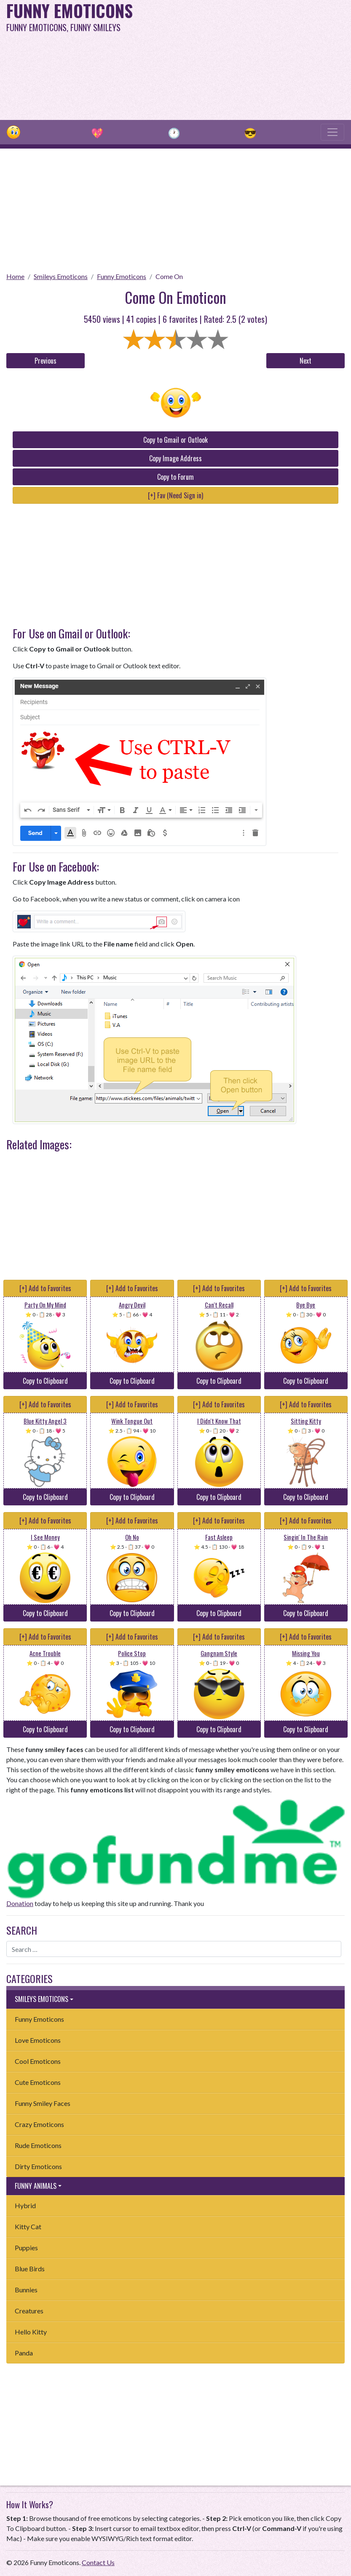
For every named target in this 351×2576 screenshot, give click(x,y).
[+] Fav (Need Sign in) (175, 495)
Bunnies (26, 2290)
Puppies (26, 2248)
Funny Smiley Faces (42, 2103)
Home (15, 276)
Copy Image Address (175, 458)
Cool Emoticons (38, 2061)
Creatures (29, 2311)
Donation (19, 1903)
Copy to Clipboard (45, 1381)
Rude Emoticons (38, 2145)
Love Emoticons (38, 2040)
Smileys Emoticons (61, 276)
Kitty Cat (28, 2226)
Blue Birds (30, 2269)
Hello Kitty (31, 2332)
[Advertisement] (237, 59)
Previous (45, 361)
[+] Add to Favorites (45, 1288)
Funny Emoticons (121, 276)
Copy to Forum (175, 477)
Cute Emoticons (38, 2082)
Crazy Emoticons (39, 2124)
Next (305, 361)
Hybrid (25, 2205)
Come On (169, 276)
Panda (24, 2353)
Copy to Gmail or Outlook (175, 440)
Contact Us (98, 2562)
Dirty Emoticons (38, 2166)
